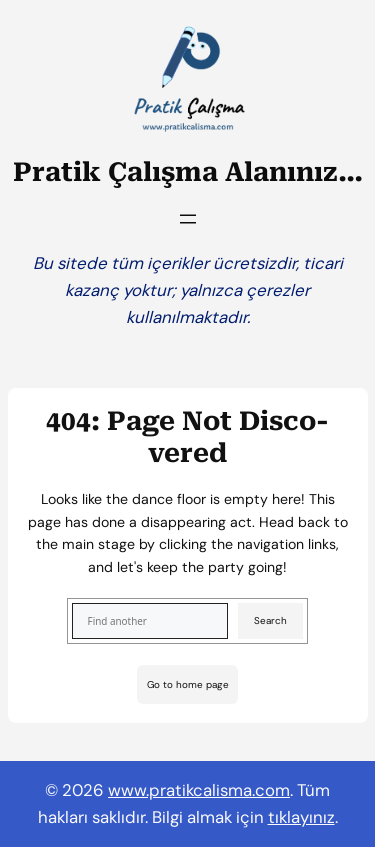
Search (270, 620)
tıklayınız (301, 817)
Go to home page (188, 684)
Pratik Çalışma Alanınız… (188, 172)
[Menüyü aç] (188, 219)
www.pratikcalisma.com (199, 790)
